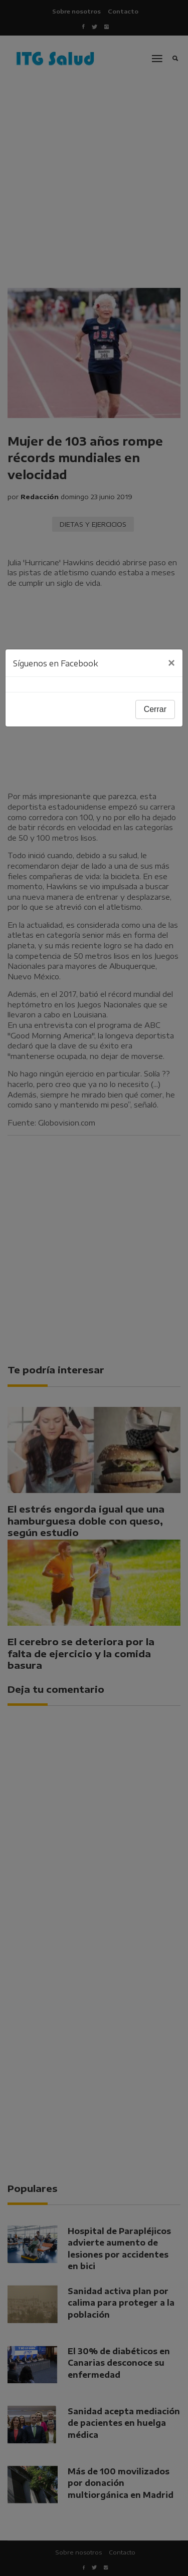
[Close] (171, 663)
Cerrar (155, 709)
